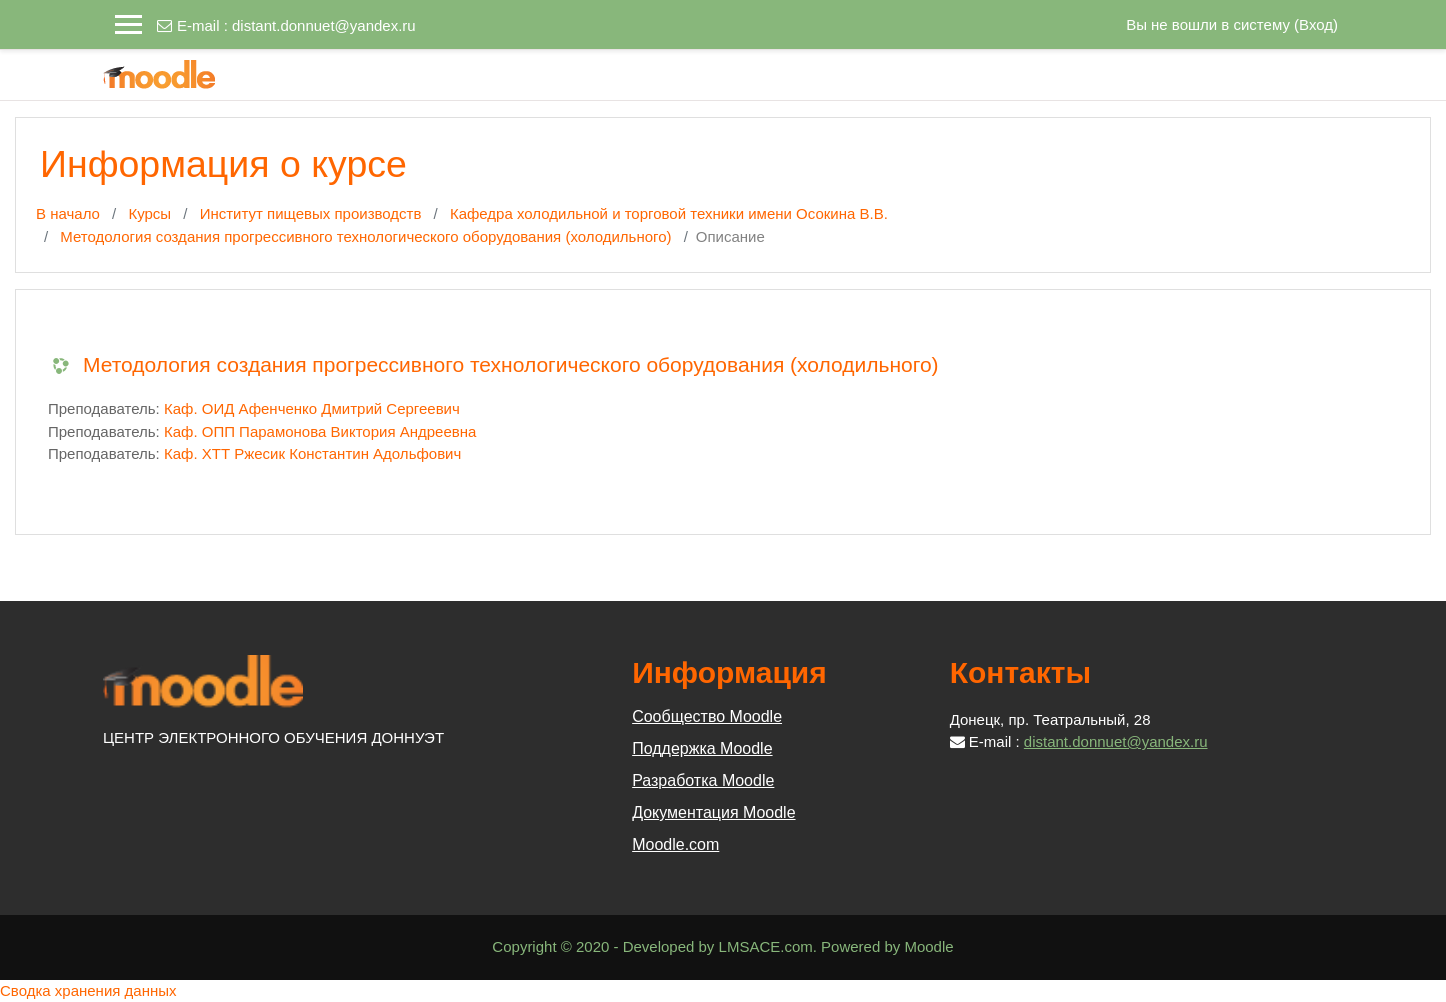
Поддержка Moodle (702, 748)
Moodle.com (675, 844)
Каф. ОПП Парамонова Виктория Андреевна (320, 431)
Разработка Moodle (703, 780)
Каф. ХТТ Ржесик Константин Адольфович (312, 453)
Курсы (149, 213)
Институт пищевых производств (311, 213)
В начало (68, 213)
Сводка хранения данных (88, 990)
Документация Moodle (713, 812)
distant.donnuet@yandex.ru (324, 25)
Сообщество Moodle (707, 716)
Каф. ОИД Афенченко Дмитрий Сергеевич (312, 408)
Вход (1316, 24)
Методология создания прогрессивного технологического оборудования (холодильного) (365, 236)
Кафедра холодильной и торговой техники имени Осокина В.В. (669, 213)
